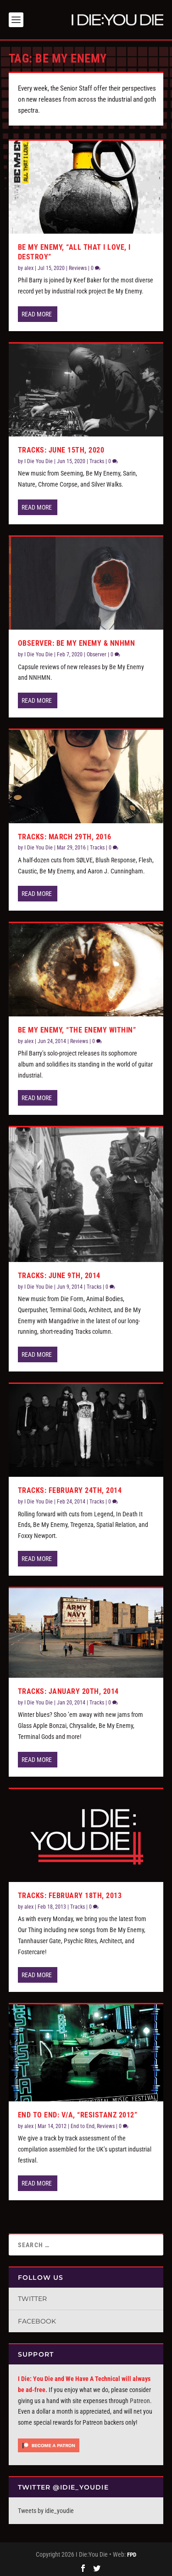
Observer (96, 652)
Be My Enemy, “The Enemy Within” (77, 1028)
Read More (37, 312)
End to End (82, 2124)
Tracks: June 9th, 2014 (59, 1273)
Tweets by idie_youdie (46, 2509)
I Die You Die (38, 459)
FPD (131, 2552)
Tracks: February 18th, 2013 (70, 1893)
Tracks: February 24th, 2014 (70, 1488)
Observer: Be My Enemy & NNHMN (76, 641)
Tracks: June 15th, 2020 (61, 448)
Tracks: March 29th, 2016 (64, 835)
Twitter (32, 2297)
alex (28, 266)
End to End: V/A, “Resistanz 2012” (78, 2113)
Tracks (96, 459)
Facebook (37, 2319)
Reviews (78, 266)
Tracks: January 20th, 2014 (68, 1689)
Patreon (140, 2399)
